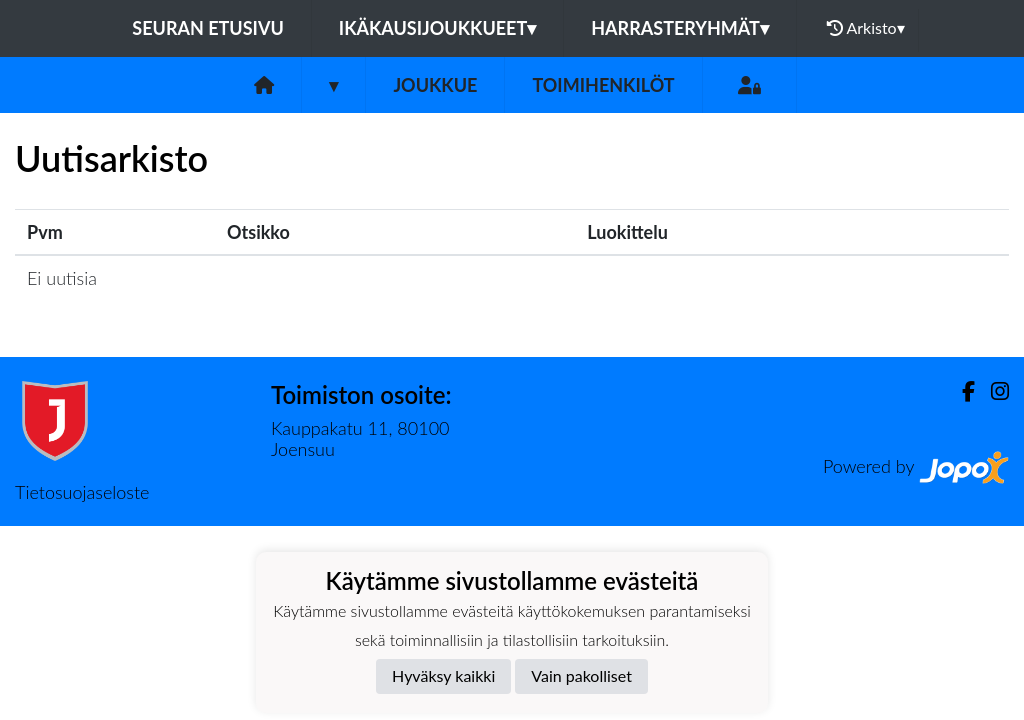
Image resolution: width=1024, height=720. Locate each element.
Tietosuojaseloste (82, 492)
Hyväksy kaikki (443, 675)
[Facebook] (960, 391)
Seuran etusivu (208, 28)
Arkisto (866, 28)
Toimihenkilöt (603, 85)
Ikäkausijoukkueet (437, 28)
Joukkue (435, 85)
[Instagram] (992, 391)
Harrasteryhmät (680, 28)
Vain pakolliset (581, 675)
